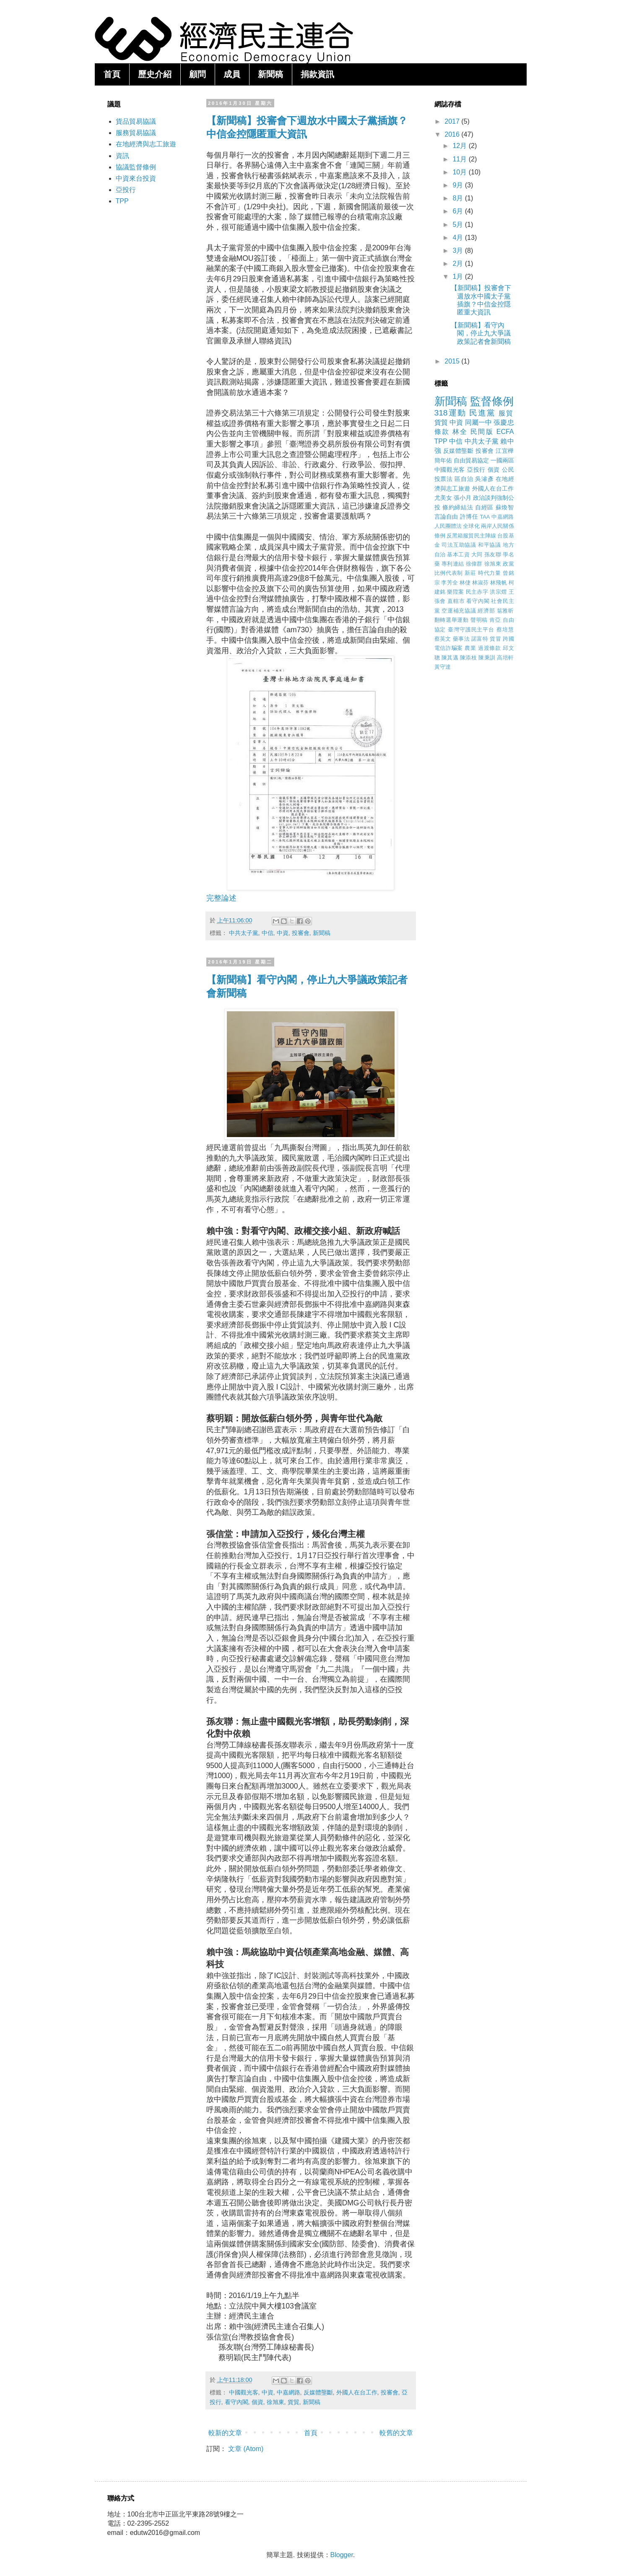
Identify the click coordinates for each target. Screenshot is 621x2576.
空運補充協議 (459, 611)
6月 (458, 211)
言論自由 (446, 516)
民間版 (482, 431)
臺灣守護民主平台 (471, 629)
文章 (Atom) (245, 2448)
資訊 (122, 155)
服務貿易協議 (136, 132)
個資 (257, 2402)
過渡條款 (489, 648)
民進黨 (482, 412)
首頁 (112, 74)
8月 (458, 198)
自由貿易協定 (471, 460)
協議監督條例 (136, 167)
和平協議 (489, 545)
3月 (458, 250)
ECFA (505, 431)
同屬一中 (478, 422)
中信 (267, 933)
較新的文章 (225, 2432)
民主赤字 (477, 592)
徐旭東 (275, 2402)
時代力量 (489, 573)
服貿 (506, 413)
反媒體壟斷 (318, 2392)
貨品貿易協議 (136, 121)
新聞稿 (270, 74)
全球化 (471, 526)
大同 (477, 554)
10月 (460, 172)
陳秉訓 (486, 657)
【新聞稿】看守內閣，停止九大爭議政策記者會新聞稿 (481, 333)
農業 (470, 648)
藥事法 (461, 639)
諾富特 (479, 639)
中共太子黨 (243, 933)
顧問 (197, 74)
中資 (282, 933)
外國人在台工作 (356, 2392)
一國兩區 (502, 460)
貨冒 (495, 639)
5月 (458, 224)
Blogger (341, 2554)
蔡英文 (442, 639)
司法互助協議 (459, 545)
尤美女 (443, 497)
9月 (458, 185)
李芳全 (449, 582)
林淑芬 (480, 582)
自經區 (484, 507)
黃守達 (442, 667)
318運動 (450, 412)
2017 (452, 121)
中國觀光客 (243, 2392)
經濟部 (486, 611)
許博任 (469, 516)
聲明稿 (479, 620)
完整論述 (221, 898)
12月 (460, 145)
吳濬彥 (484, 478)
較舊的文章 (396, 2432)
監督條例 (492, 401)
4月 (458, 237)
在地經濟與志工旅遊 (146, 144)
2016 (452, 134)
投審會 (300, 933)
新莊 (470, 573)
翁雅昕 (505, 611)
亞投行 (126, 189)
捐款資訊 (317, 74)
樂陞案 (455, 592)
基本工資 (458, 554)
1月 (458, 276)
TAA (485, 517)
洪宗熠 (498, 592)
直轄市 (456, 601)
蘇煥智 (505, 507)
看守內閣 (236, 2402)
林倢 (465, 582)
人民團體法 (448, 526)
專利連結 (453, 564)
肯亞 (495, 620)
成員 (231, 74)
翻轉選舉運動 (451, 620)
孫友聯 (492, 554)
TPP (122, 201)
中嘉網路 (288, 2392)
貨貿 (293, 2402)
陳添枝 (468, 657)
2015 (452, 361)
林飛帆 (498, 582)
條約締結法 (457, 507)
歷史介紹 (154, 74)
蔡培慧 (505, 629)
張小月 (462, 497)
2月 (458, 263)
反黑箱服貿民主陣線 (471, 535)
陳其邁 (450, 657)
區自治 (464, 478)
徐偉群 (474, 564)
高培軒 (505, 657)
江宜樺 (505, 450)
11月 (460, 159)
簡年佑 (443, 460)
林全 (460, 431)
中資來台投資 (136, 178)
